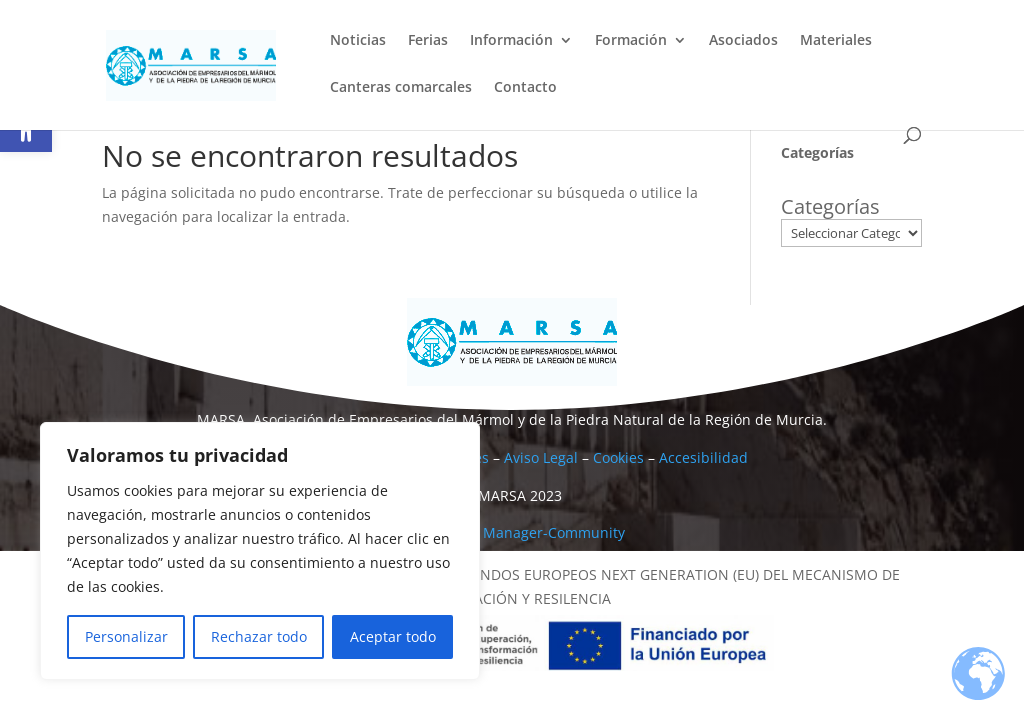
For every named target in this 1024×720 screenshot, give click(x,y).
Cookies (618, 457)
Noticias (358, 41)
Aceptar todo (393, 636)
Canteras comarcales (401, 88)
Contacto (525, 88)
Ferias (428, 41)
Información (511, 41)
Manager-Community (554, 532)
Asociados (743, 41)
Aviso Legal (541, 457)
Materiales (836, 41)
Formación (631, 41)
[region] (260, 551)
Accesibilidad (703, 457)
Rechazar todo (259, 636)
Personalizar (126, 636)
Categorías (830, 207)
